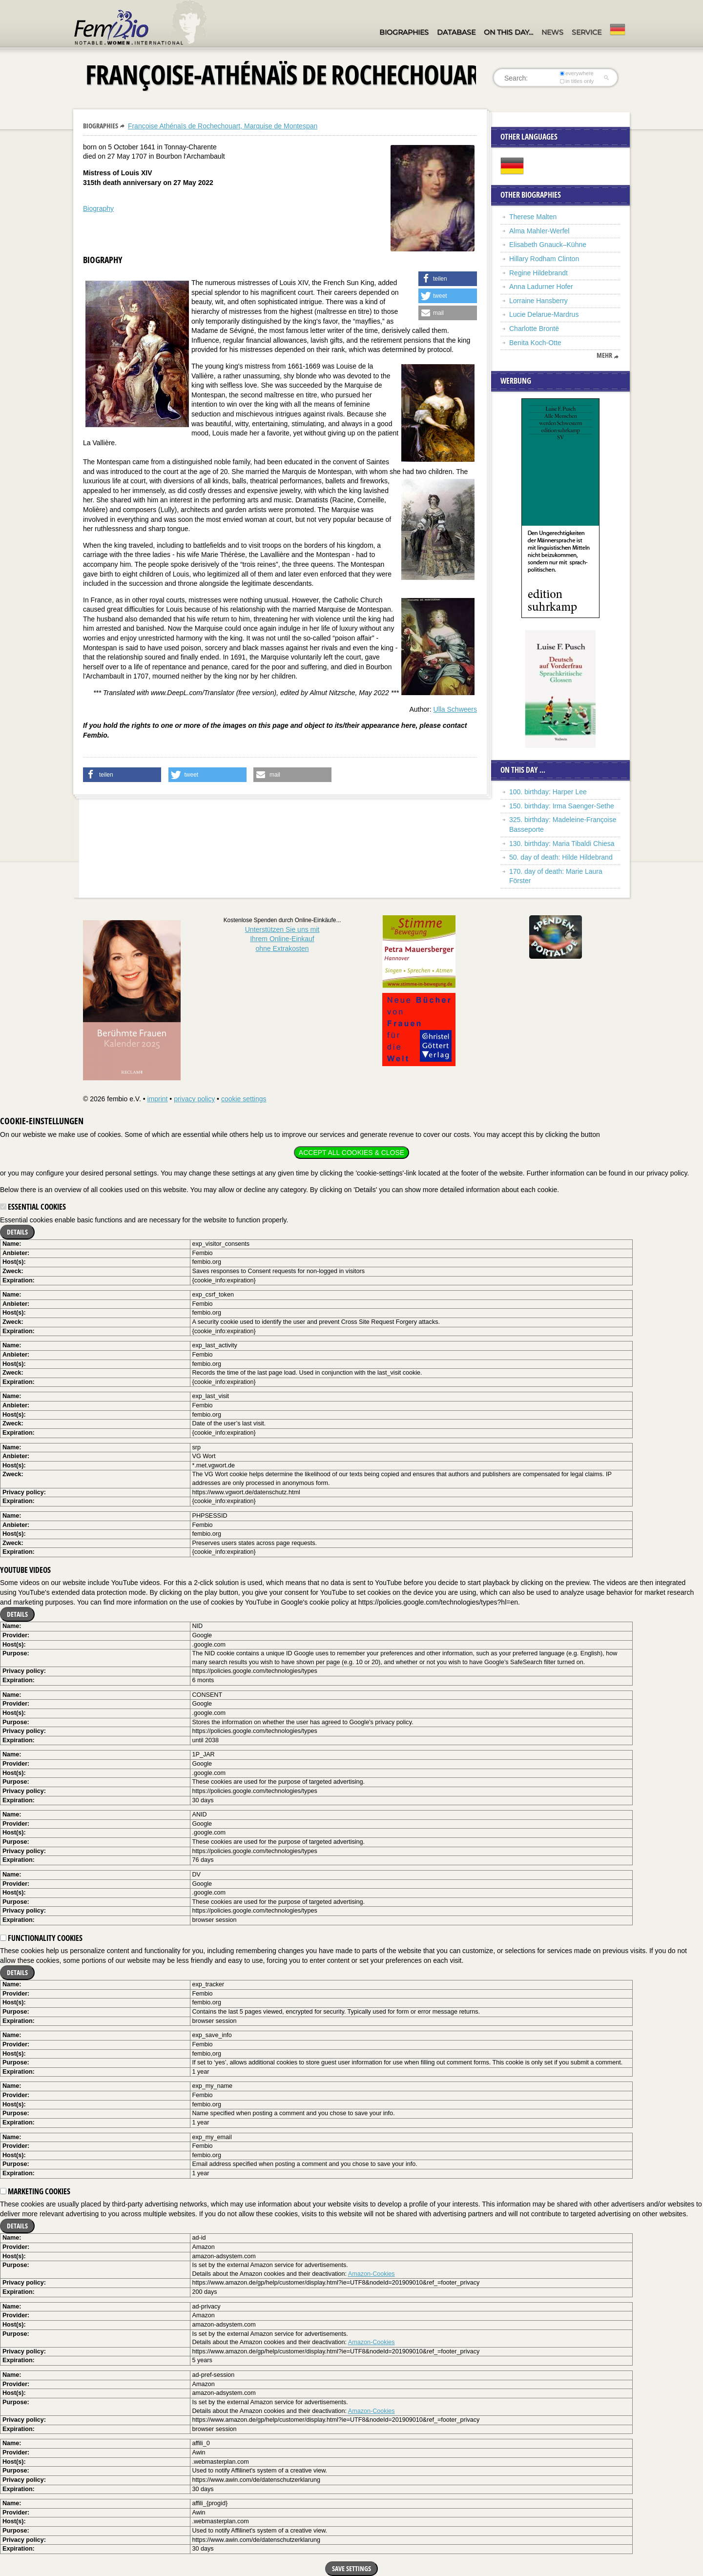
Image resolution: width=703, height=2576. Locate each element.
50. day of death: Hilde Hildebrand (561, 857)
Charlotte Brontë (534, 328)
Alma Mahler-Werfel (539, 231)
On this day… (508, 32)
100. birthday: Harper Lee (548, 792)
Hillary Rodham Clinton (544, 259)
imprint (157, 1099)
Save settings (351, 2568)
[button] (447, 278)
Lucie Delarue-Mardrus (544, 314)
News (552, 32)
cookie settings (244, 1099)
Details (17, 1231)
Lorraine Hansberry (538, 301)
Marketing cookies (35, 2191)
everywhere (577, 73)
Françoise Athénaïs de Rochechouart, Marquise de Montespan (222, 126)
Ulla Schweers (455, 709)
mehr (604, 355)
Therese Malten (533, 217)
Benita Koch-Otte (535, 343)
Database (456, 32)
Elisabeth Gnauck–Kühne (547, 244)
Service (586, 32)
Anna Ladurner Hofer (541, 286)
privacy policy (194, 1099)
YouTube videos (25, 1570)
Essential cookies (33, 1206)
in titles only (577, 81)
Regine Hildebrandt (538, 273)
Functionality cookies (41, 1938)
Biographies (404, 32)
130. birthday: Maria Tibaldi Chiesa (562, 843)
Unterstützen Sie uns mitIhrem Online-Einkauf (282, 939)
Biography (98, 208)
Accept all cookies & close (351, 1152)
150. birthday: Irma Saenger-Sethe (561, 806)
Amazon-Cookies (371, 2273)
